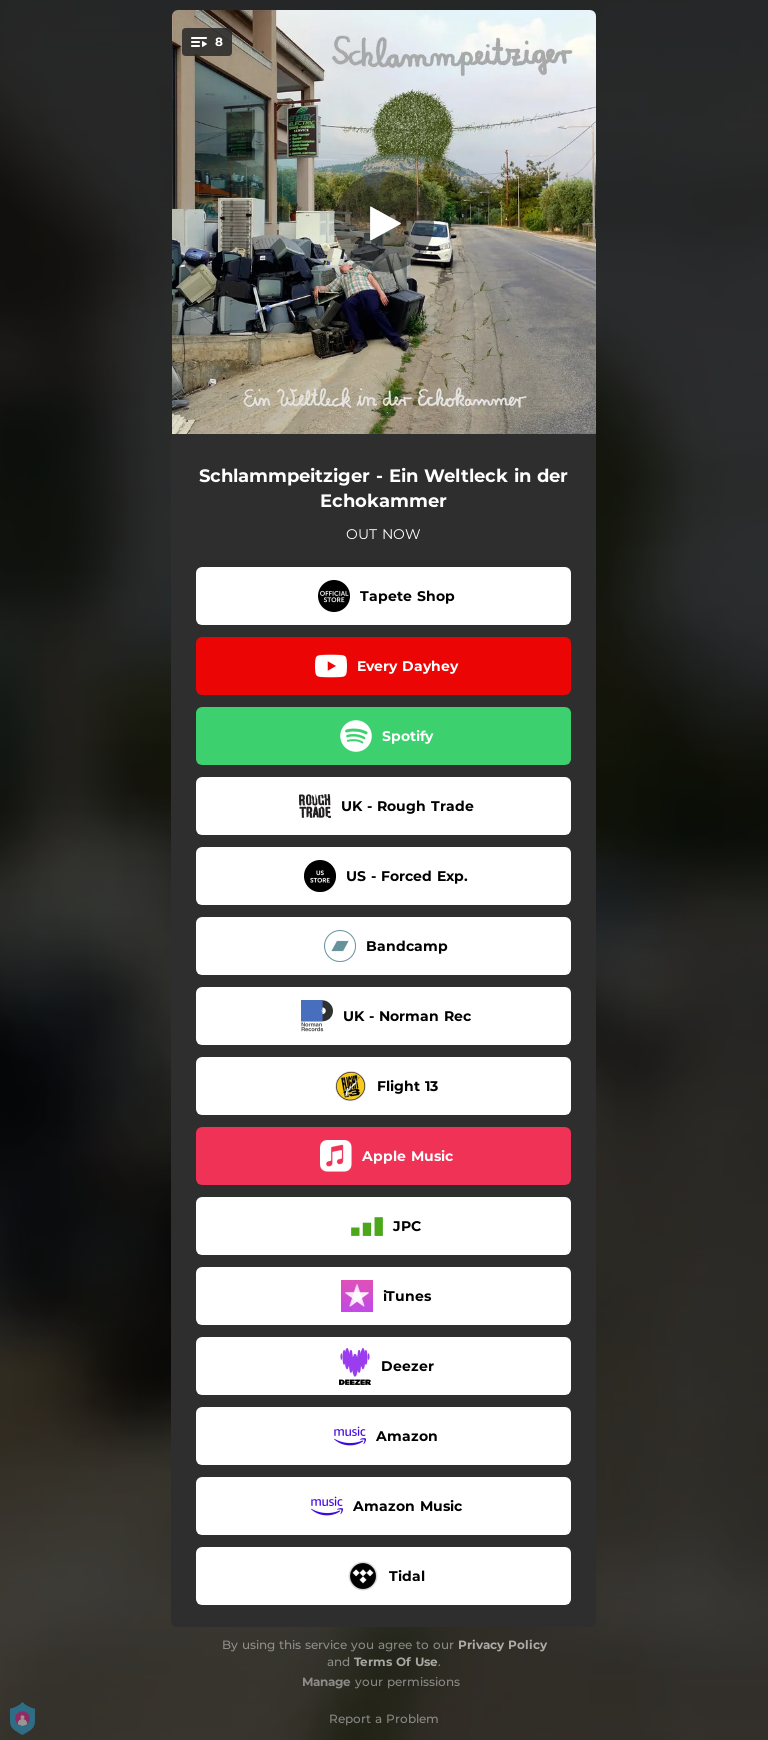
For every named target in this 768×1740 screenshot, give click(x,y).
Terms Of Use (396, 1661)
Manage (326, 1681)
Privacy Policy (502, 1644)
